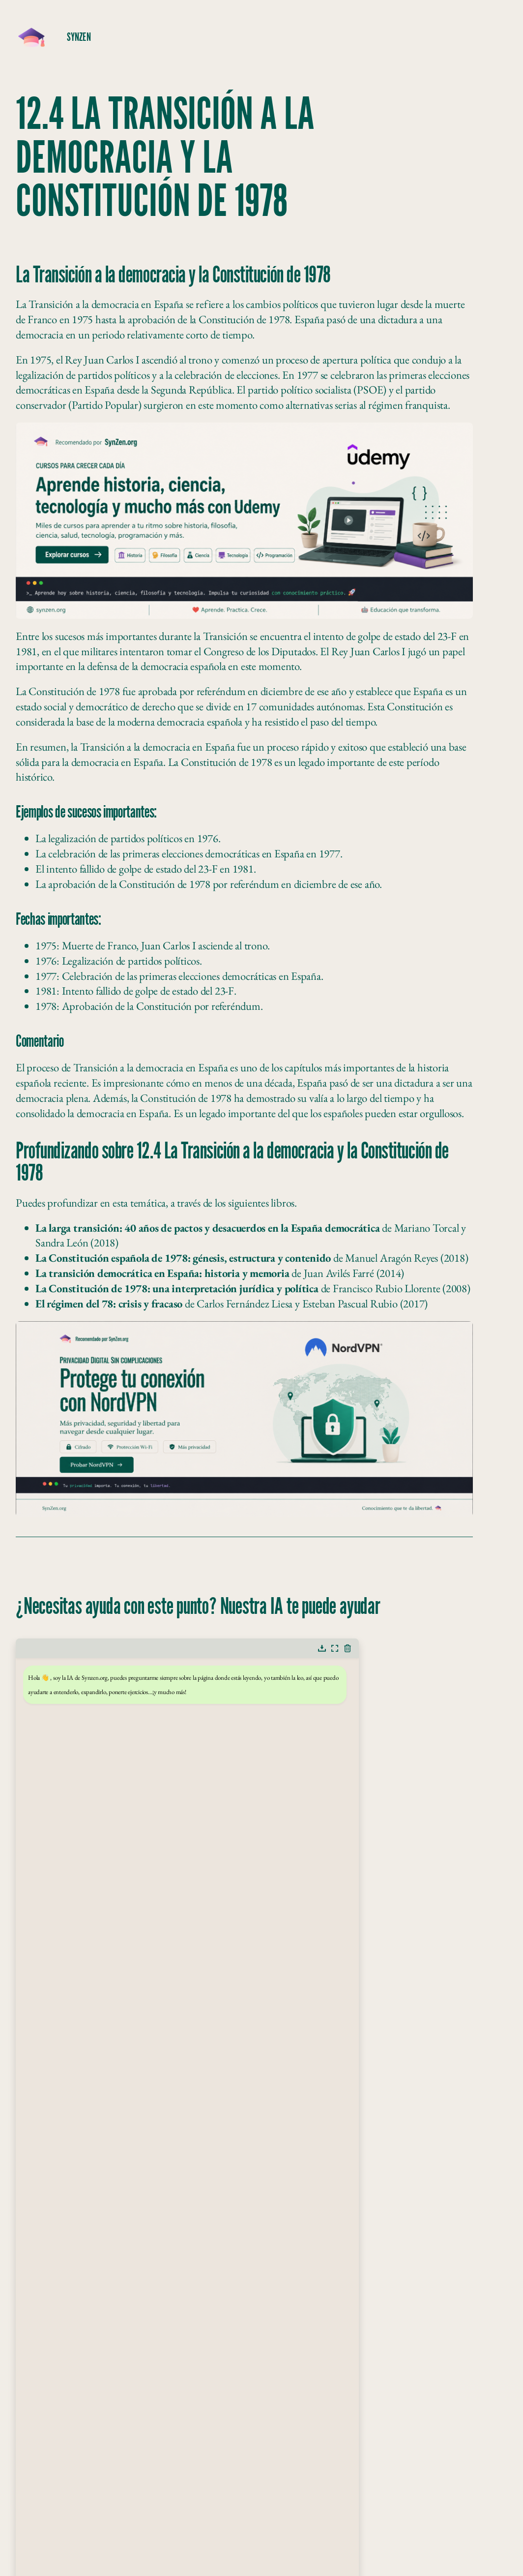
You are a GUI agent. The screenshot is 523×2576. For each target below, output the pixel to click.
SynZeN (79, 37)
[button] (322, 1648)
